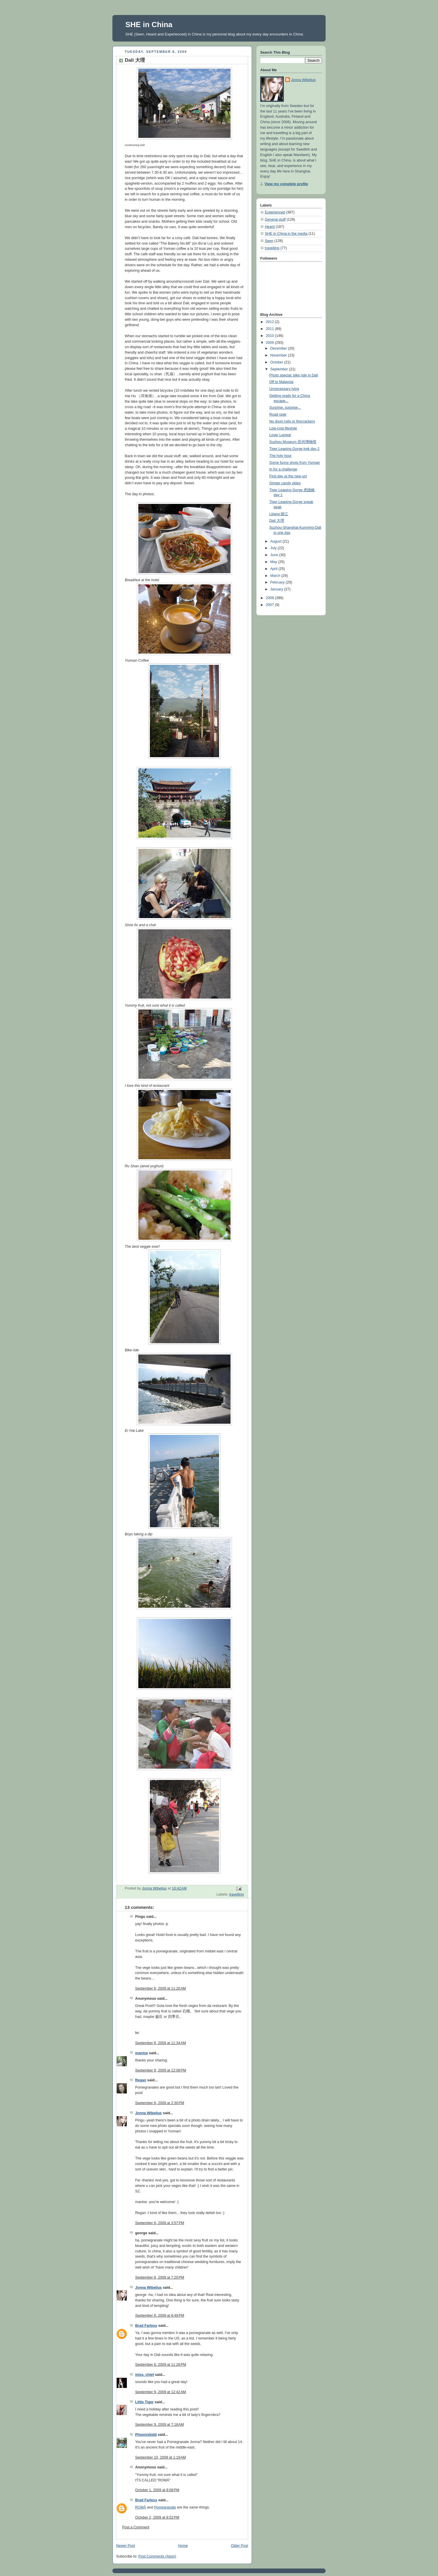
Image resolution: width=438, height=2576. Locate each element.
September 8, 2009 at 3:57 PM (159, 2223)
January (277, 589)
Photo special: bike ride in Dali (293, 375)
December (279, 348)
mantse (141, 2053)
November (279, 355)
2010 (270, 336)
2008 (270, 598)
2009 (270, 343)
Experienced (275, 212)
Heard (270, 227)
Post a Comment (135, 2527)
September (279, 369)
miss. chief (144, 2375)
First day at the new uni (288, 476)
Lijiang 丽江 (278, 514)
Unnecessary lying (284, 389)
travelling (236, 1894)
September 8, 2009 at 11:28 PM (160, 2365)
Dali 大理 (276, 521)
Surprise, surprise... (285, 408)
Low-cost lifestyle (283, 428)
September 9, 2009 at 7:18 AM (159, 2425)
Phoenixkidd (146, 2435)
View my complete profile (286, 184)
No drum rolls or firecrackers (292, 421)
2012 (270, 322)
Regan (140, 2080)
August (276, 541)
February (278, 582)
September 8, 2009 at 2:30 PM (159, 2103)
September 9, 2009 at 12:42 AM (160, 2392)
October (277, 362)
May (274, 562)
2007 (270, 605)
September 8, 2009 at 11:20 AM (160, 1988)
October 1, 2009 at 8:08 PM (157, 2490)
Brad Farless (146, 2326)
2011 (270, 329)
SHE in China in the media (286, 234)
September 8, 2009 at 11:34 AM (160, 2043)
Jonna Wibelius (148, 2113)
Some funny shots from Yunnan (294, 463)
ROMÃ (140, 2507)
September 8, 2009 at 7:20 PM (159, 2277)
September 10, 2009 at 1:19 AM (160, 2457)
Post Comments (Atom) (157, 2556)
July (274, 548)
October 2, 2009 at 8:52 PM (157, 2517)
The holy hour (280, 456)
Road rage (277, 414)
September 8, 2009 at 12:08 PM (160, 2070)
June (274, 555)
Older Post (239, 2546)
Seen (269, 241)
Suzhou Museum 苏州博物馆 (292, 442)
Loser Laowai (280, 435)
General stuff (275, 219)
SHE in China (148, 24)
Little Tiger (144, 2402)
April (274, 569)
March (276, 576)
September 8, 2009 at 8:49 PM (159, 2316)
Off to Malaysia (281, 382)
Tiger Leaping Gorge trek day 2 (294, 449)
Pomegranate (165, 2507)
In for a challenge (283, 469)
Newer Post (125, 2546)
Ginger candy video (285, 483)
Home (183, 2546)
